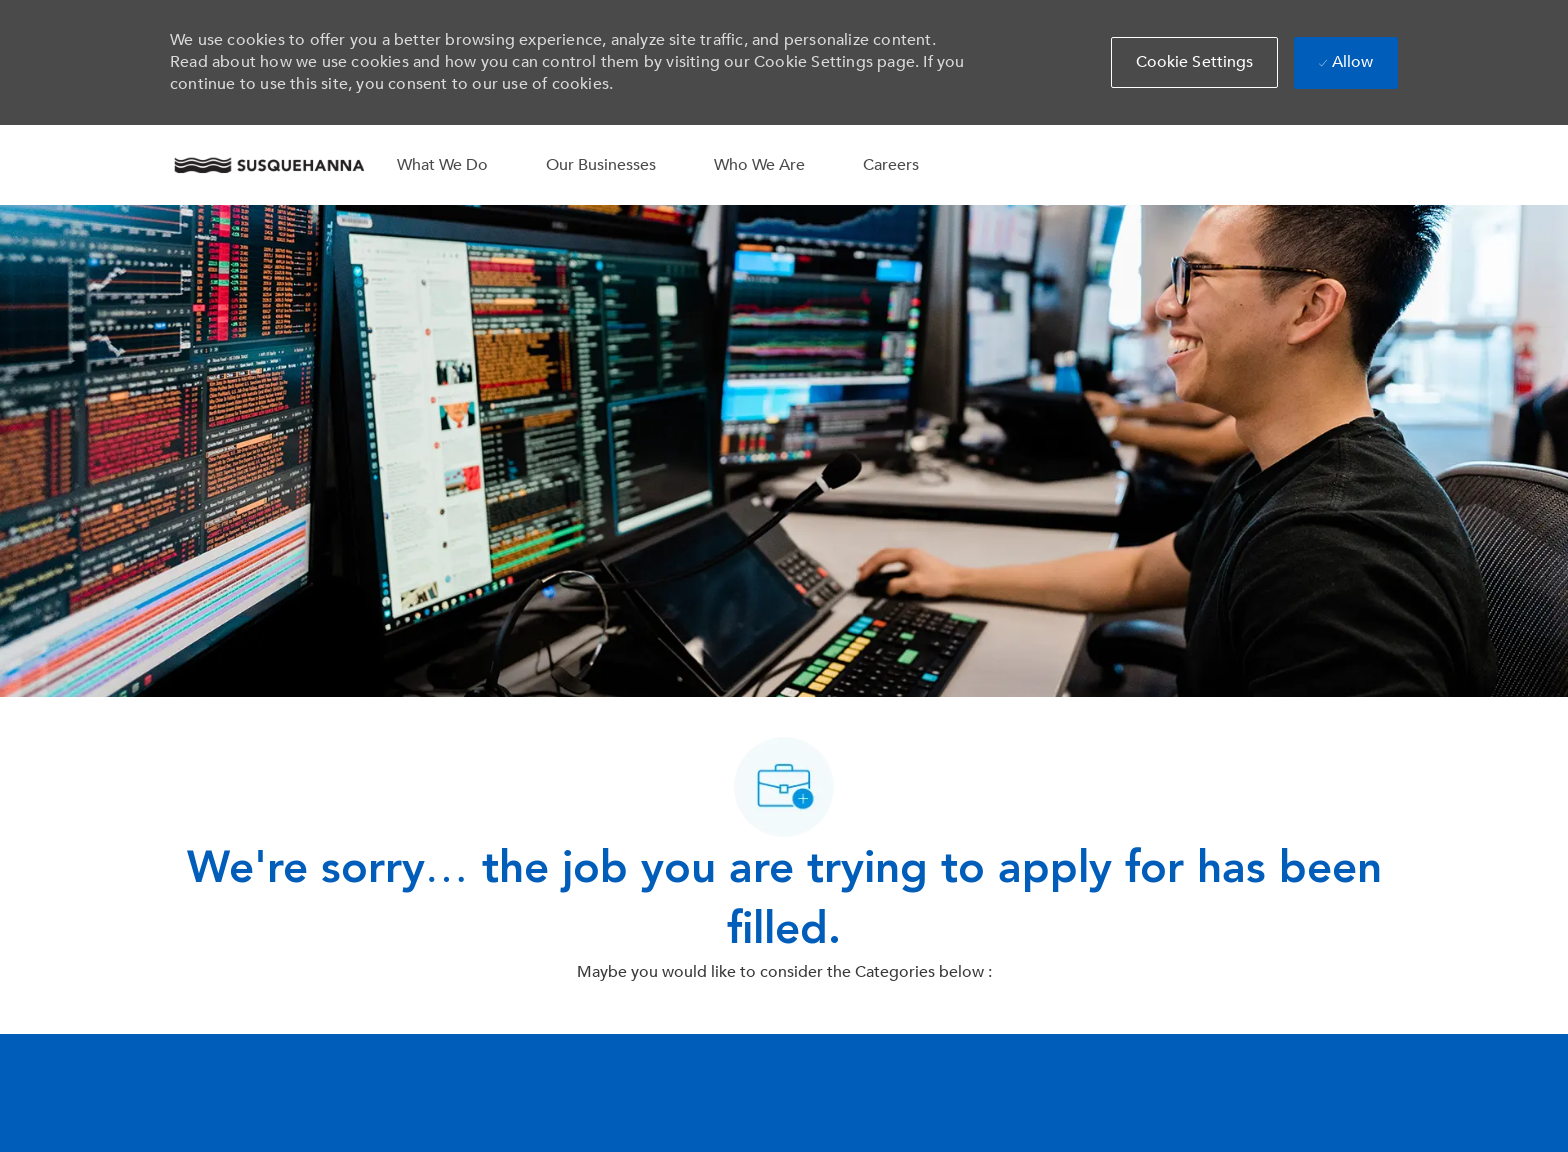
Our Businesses (601, 165)
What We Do (442, 165)
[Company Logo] (269, 165)
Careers (891, 165)
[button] (1195, 62)
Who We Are (759, 165)
